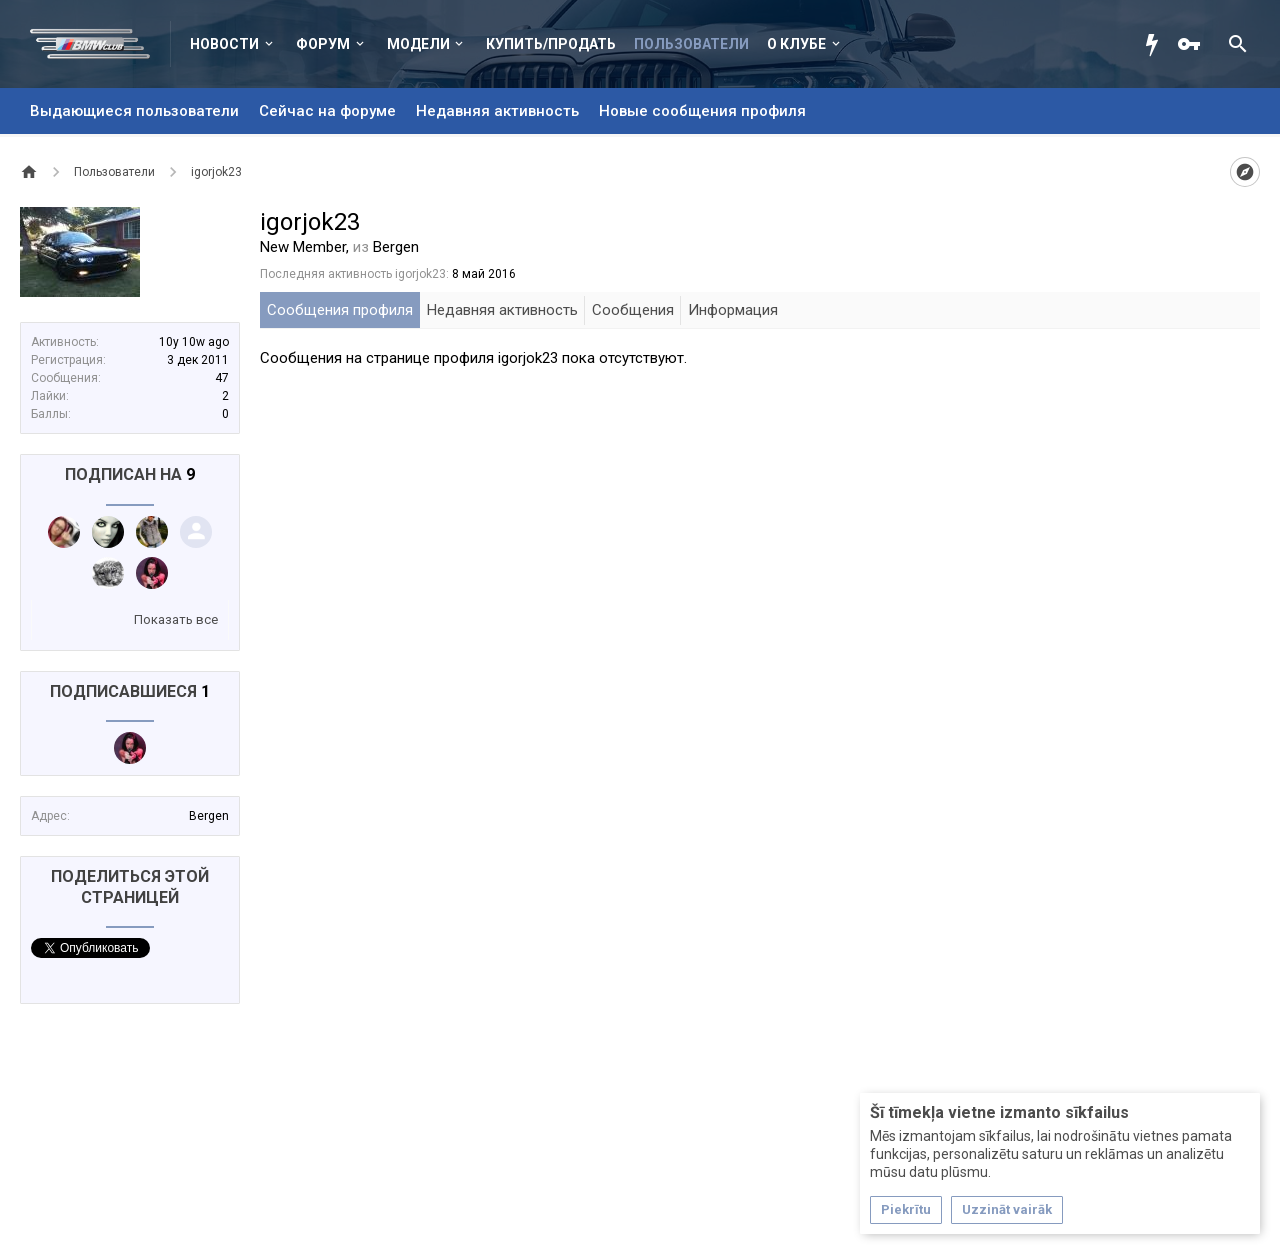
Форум (323, 44)
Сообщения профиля (340, 310)
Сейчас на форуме (327, 111)
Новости (224, 44)
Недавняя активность (497, 111)
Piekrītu (906, 1209)
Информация (733, 310)
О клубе (796, 44)
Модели (418, 44)
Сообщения (633, 310)
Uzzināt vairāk (1007, 1209)
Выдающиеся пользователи (134, 111)
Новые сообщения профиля (702, 111)
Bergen (209, 816)
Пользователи (691, 44)
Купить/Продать (551, 44)
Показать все (176, 619)
